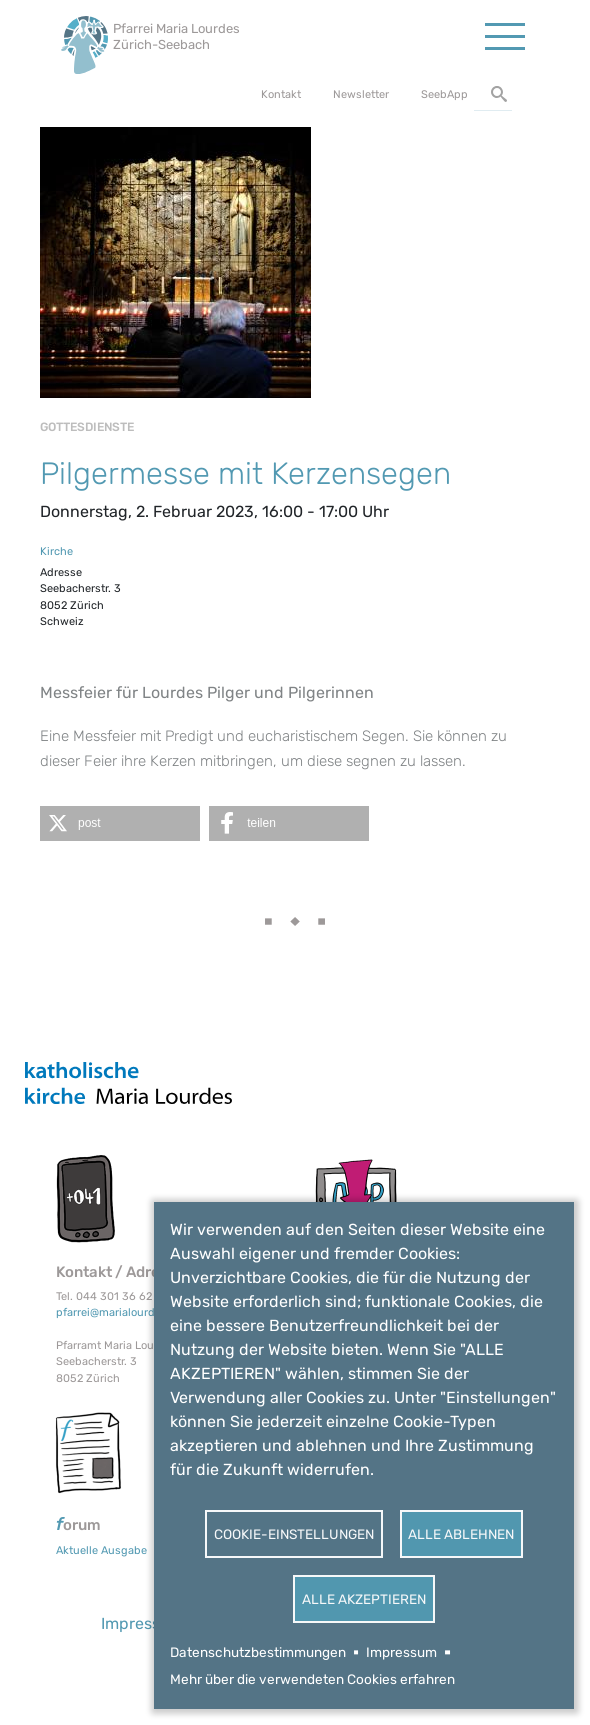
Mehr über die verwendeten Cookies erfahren (312, 1679)
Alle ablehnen (461, 1534)
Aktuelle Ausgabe (101, 1550)
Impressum (401, 1652)
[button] (120, 823)
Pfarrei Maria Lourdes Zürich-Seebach (176, 36)
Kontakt (281, 94)
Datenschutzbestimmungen (258, 1652)
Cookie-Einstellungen (294, 1534)
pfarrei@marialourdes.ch (119, 1312)
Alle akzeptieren (364, 1599)
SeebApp (444, 94)
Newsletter (361, 94)
